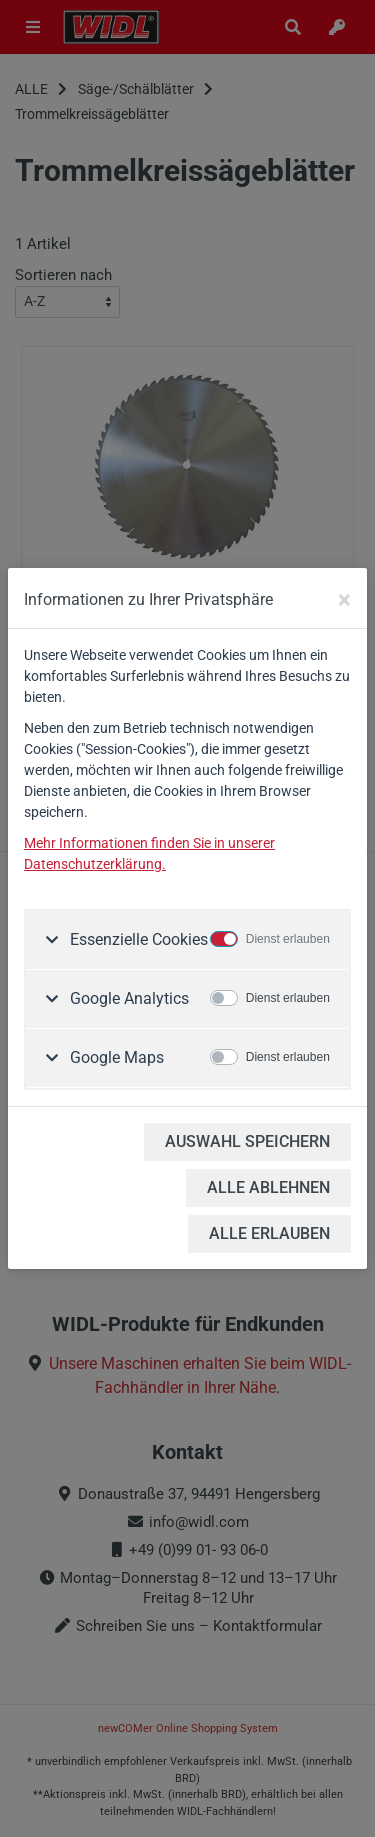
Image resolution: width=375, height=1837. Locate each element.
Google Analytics (127, 998)
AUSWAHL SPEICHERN (247, 1141)
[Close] (344, 600)
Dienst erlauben (288, 939)
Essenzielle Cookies (137, 939)
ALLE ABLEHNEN (268, 1187)
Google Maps (115, 1057)
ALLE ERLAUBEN (269, 1233)
